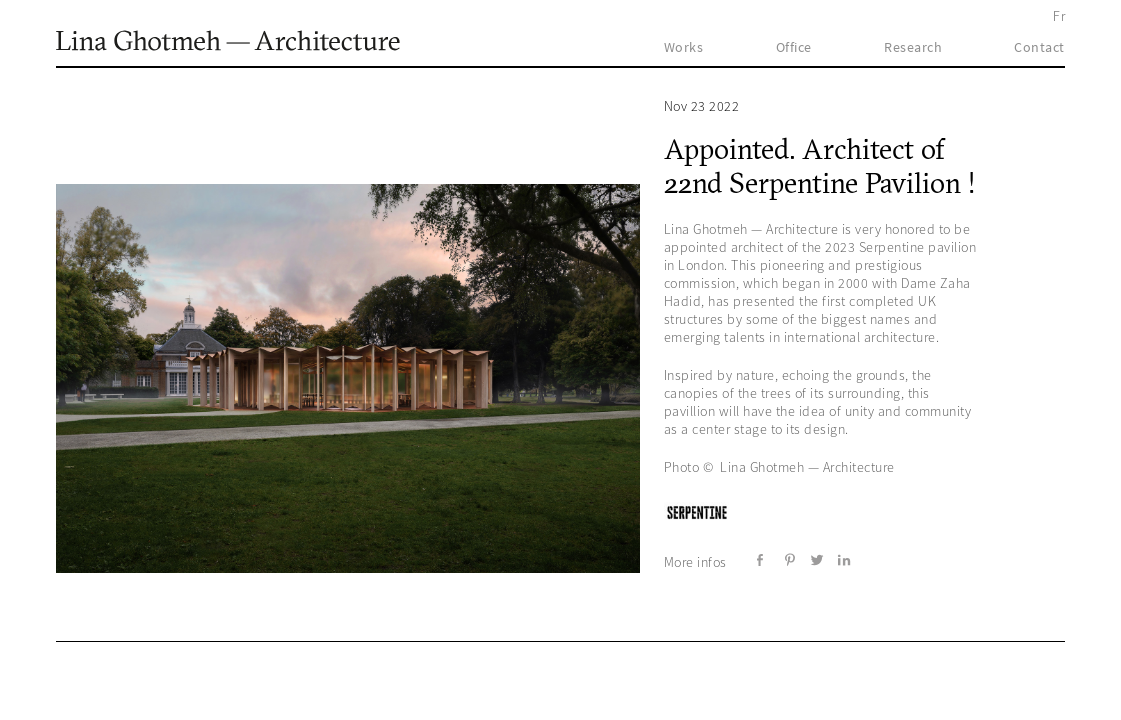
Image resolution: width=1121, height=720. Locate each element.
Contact (1039, 47)
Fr (1059, 16)
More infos (695, 562)
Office (794, 47)
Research (913, 47)
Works (684, 47)
